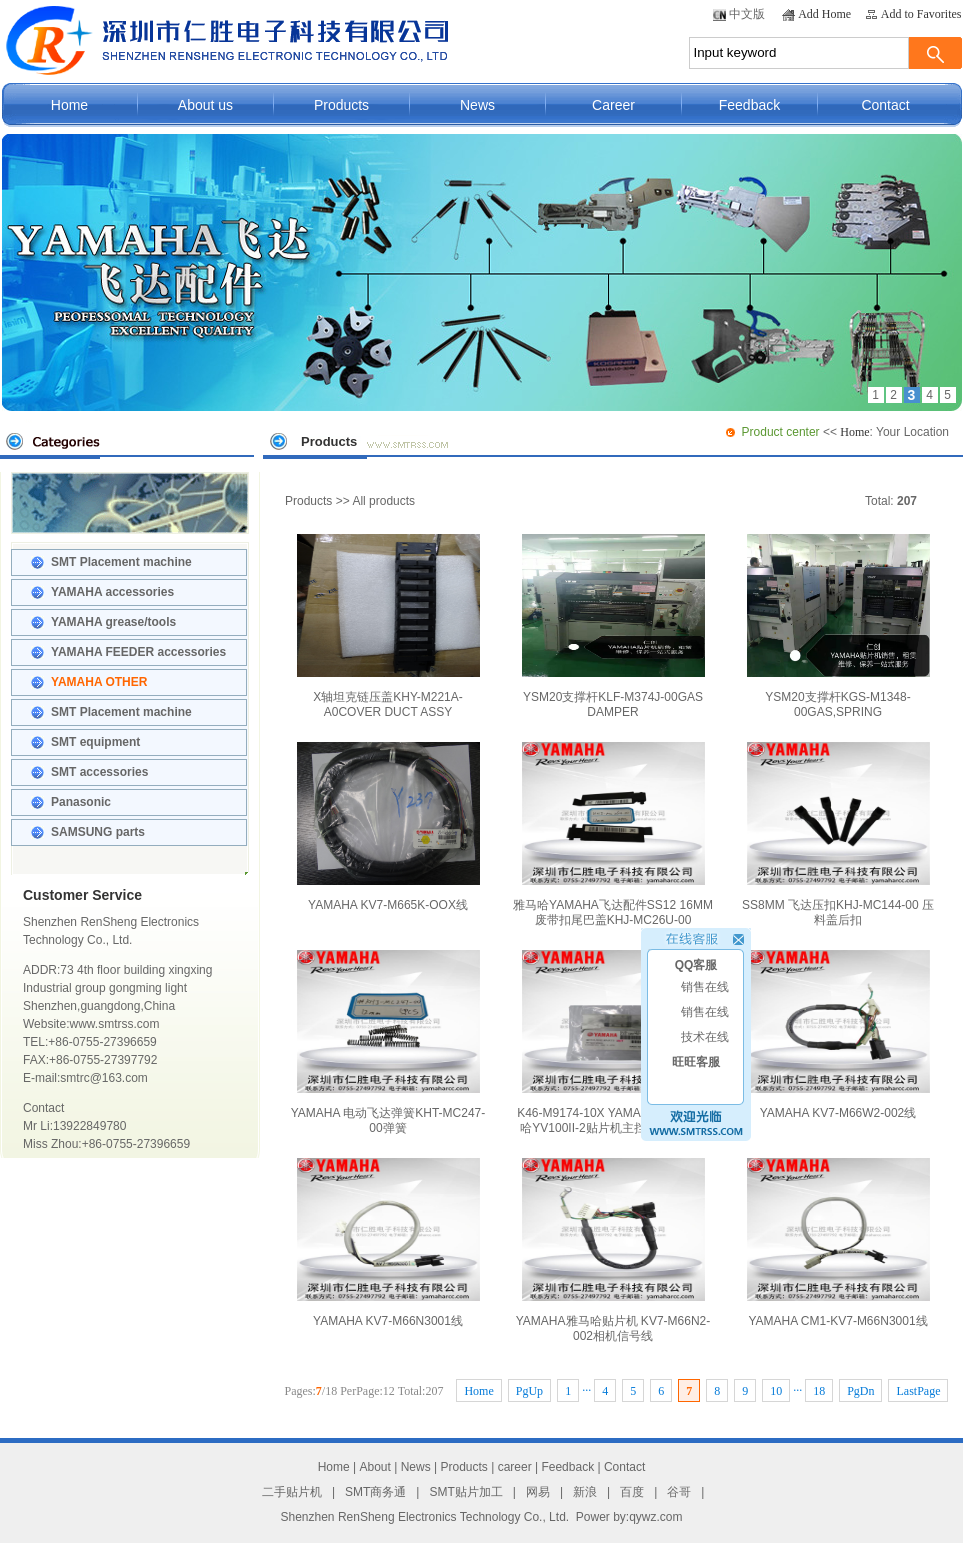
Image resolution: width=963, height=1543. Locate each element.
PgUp (529, 1391)
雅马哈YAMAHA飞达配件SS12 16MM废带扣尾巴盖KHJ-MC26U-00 (613, 834)
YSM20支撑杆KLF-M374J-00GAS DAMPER (613, 626)
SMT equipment (95, 742)
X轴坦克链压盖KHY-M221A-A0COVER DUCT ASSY (388, 626)
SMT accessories (99, 772)
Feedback (749, 105)
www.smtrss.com (114, 1024)
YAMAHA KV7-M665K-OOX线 (388, 827)
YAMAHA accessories (112, 592)
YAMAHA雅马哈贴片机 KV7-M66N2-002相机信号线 (613, 1250)
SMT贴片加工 (465, 1492)
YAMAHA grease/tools (113, 622)
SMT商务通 (375, 1492)
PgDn (860, 1391)
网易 (538, 1492)
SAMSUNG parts (98, 832)
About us (205, 105)
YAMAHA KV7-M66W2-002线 (838, 1035)
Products (341, 105)
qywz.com (655, 1517)
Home (69, 105)
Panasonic (81, 802)
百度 (632, 1492)
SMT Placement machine (121, 562)
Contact (885, 105)
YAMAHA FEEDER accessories (138, 652)
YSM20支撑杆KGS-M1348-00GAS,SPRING (838, 626)
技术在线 (705, 1030)
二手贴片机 (292, 1492)
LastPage (918, 1391)
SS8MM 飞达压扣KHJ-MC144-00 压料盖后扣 (838, 834)
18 (819, 1391)
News (477, 105)
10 (776, 1391)
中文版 (747, 14)
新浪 (585, 1492)
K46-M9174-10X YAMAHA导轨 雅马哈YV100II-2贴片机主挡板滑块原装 (613, 1042)
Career (613, 105)
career (515, 1467)
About (375, 1467)
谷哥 (679, 1492)
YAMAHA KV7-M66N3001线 (388, 1243)
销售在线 (705, 980)
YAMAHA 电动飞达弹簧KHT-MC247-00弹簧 (388, 1042)
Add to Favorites (921, 14)
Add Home (824, 14)
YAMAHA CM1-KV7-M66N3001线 (838, 1243)
